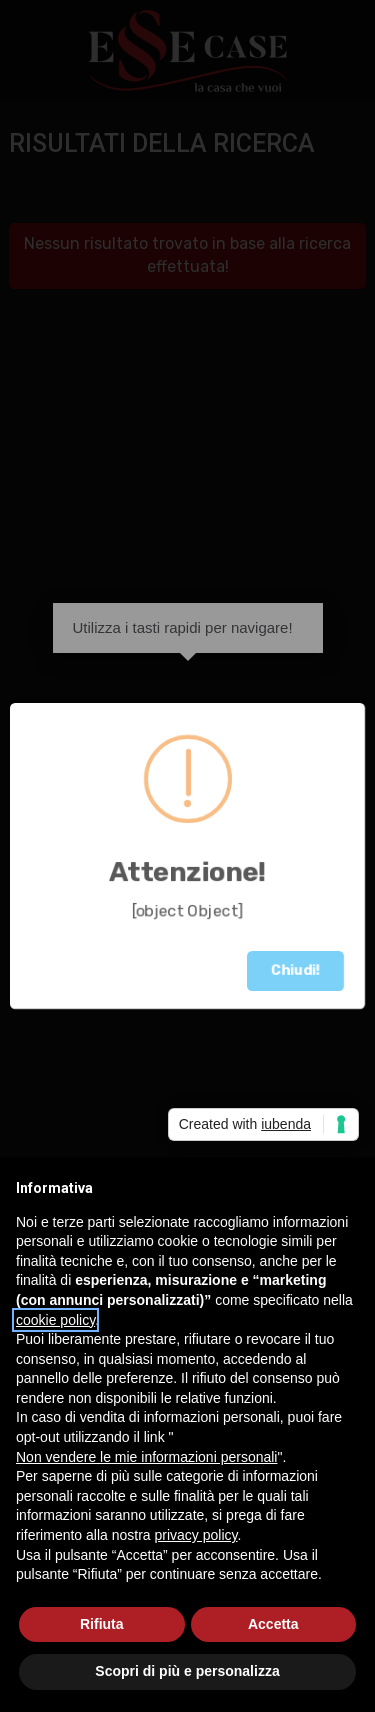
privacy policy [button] (196, 1535)
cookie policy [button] (55, 1320)
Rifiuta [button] (102, 1624)
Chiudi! (295, 970)
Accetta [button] (273, 1624)
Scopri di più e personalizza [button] (187, 1671)
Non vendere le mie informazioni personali (146, 1457)
